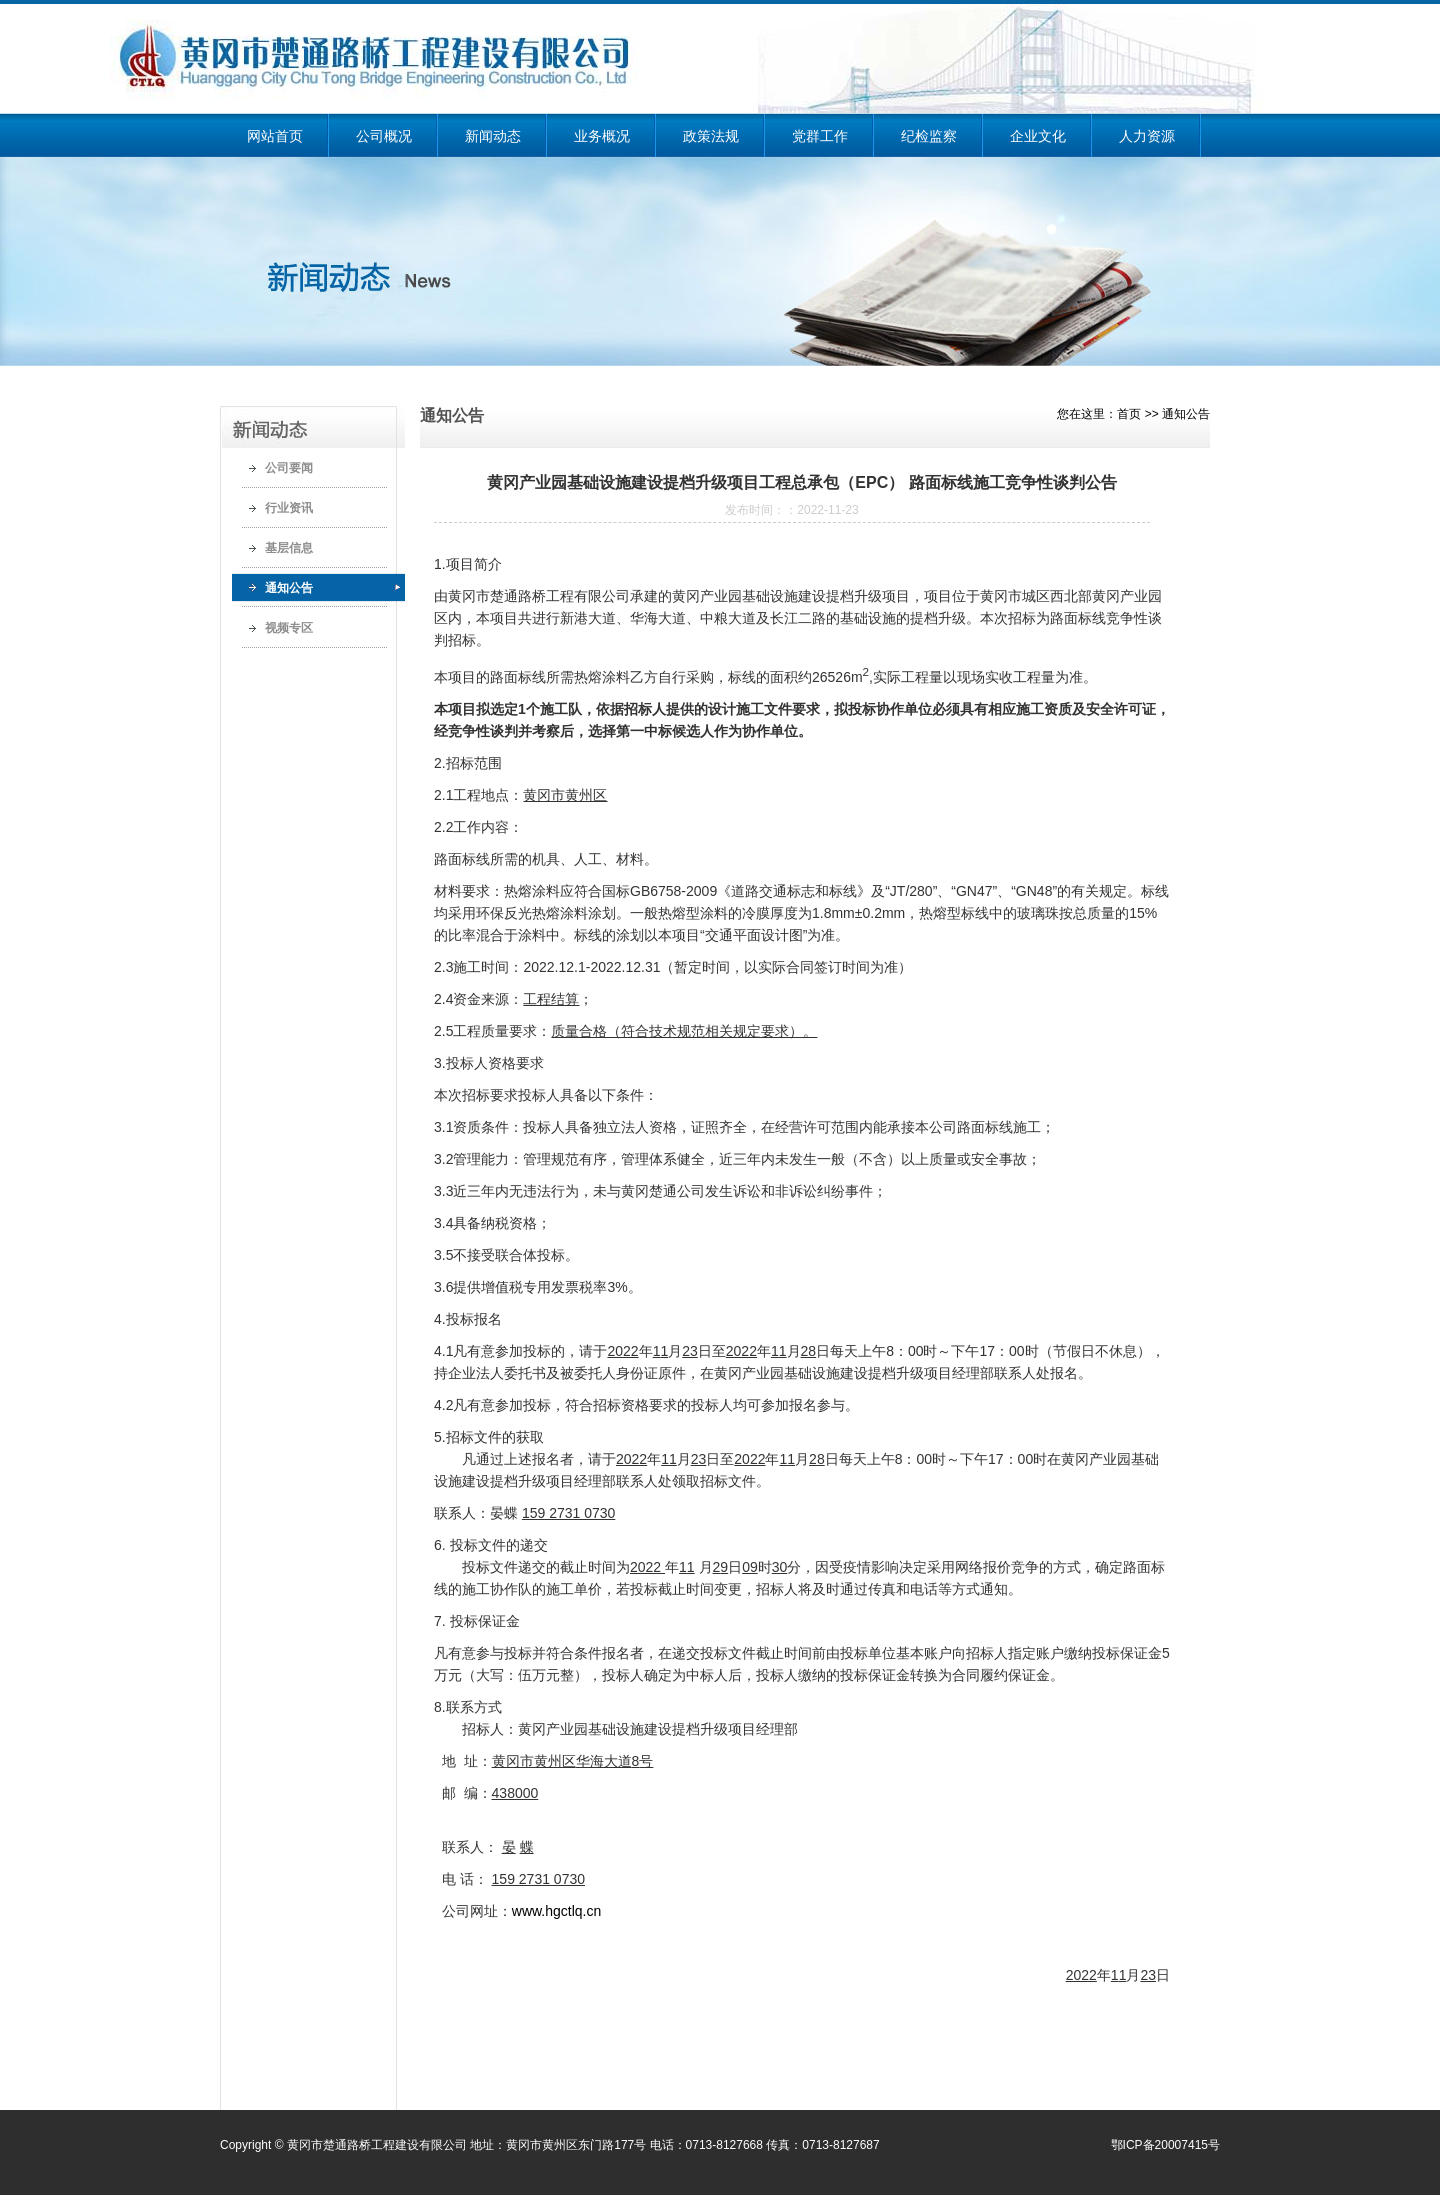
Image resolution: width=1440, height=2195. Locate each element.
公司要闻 (289, 468)
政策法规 (711, 136)
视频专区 (289, 628)
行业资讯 (289, 508)
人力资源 (1147, 136)
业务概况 (602, 136)
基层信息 (289, 548)
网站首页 (275, 136)
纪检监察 (929, 136)
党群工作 (820, 136)
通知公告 (289, 588)
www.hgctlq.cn (556, 1911)
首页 (1129, 414)
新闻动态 (493, 136)
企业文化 (1038, 136)
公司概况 (384, 136)
